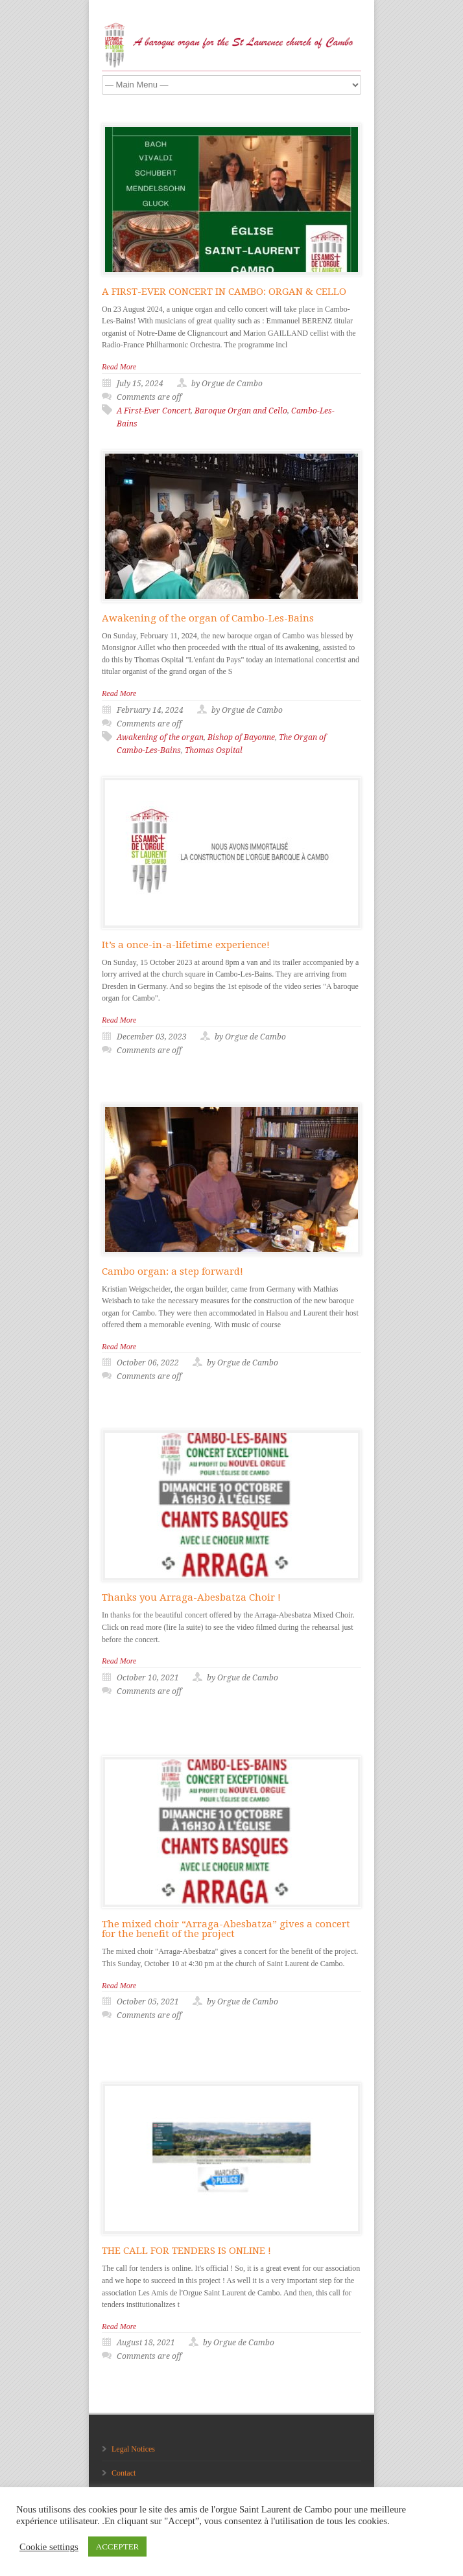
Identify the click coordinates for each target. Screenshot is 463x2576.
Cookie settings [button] (48, 2547)
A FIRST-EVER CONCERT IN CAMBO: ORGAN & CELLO (224, 291)
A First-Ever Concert (154, 410)
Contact (124, 2472)
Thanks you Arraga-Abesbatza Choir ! (191, 1597)
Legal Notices (133, 2449)
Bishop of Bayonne (241, 737)
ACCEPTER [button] (117, 2546)
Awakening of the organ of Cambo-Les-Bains (208, 618)
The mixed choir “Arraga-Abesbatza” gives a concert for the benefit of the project (226, 1929)
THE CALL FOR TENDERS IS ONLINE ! (186, 2251)
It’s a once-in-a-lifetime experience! (186, 945)
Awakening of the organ (160, 737)
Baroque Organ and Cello (241, 410)
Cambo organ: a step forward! (172, 1271)
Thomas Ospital (214, 750)
